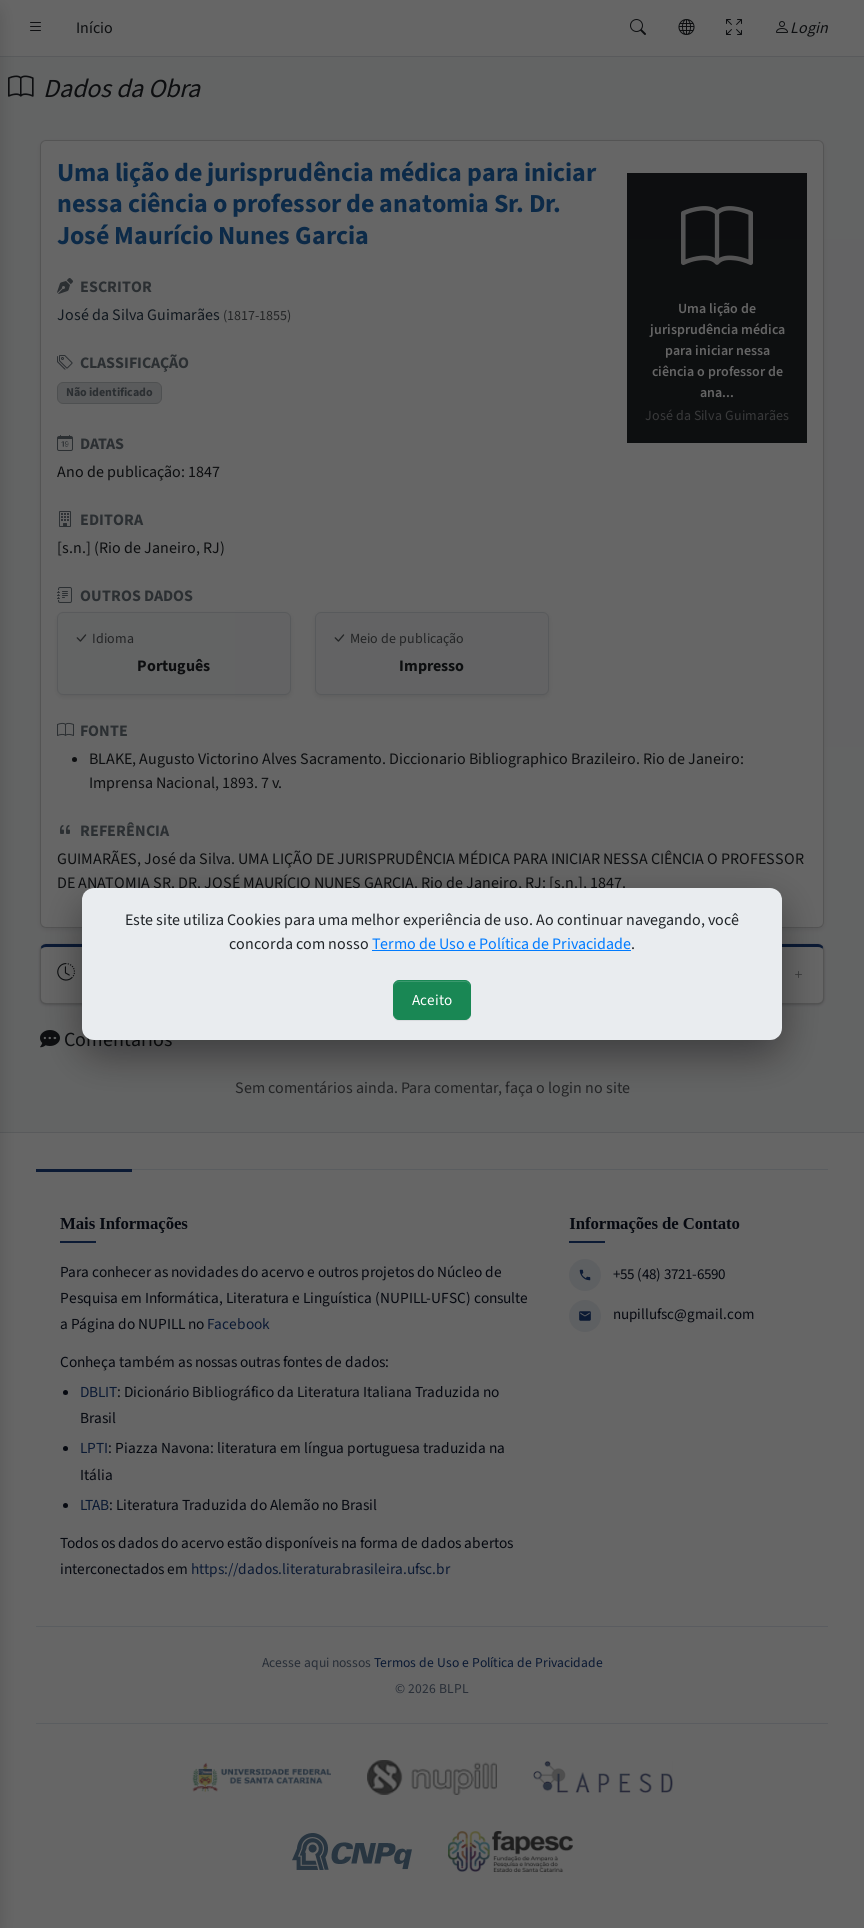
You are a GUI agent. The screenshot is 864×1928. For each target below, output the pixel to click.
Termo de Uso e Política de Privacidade (501, 944)
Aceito (432, 1000)
